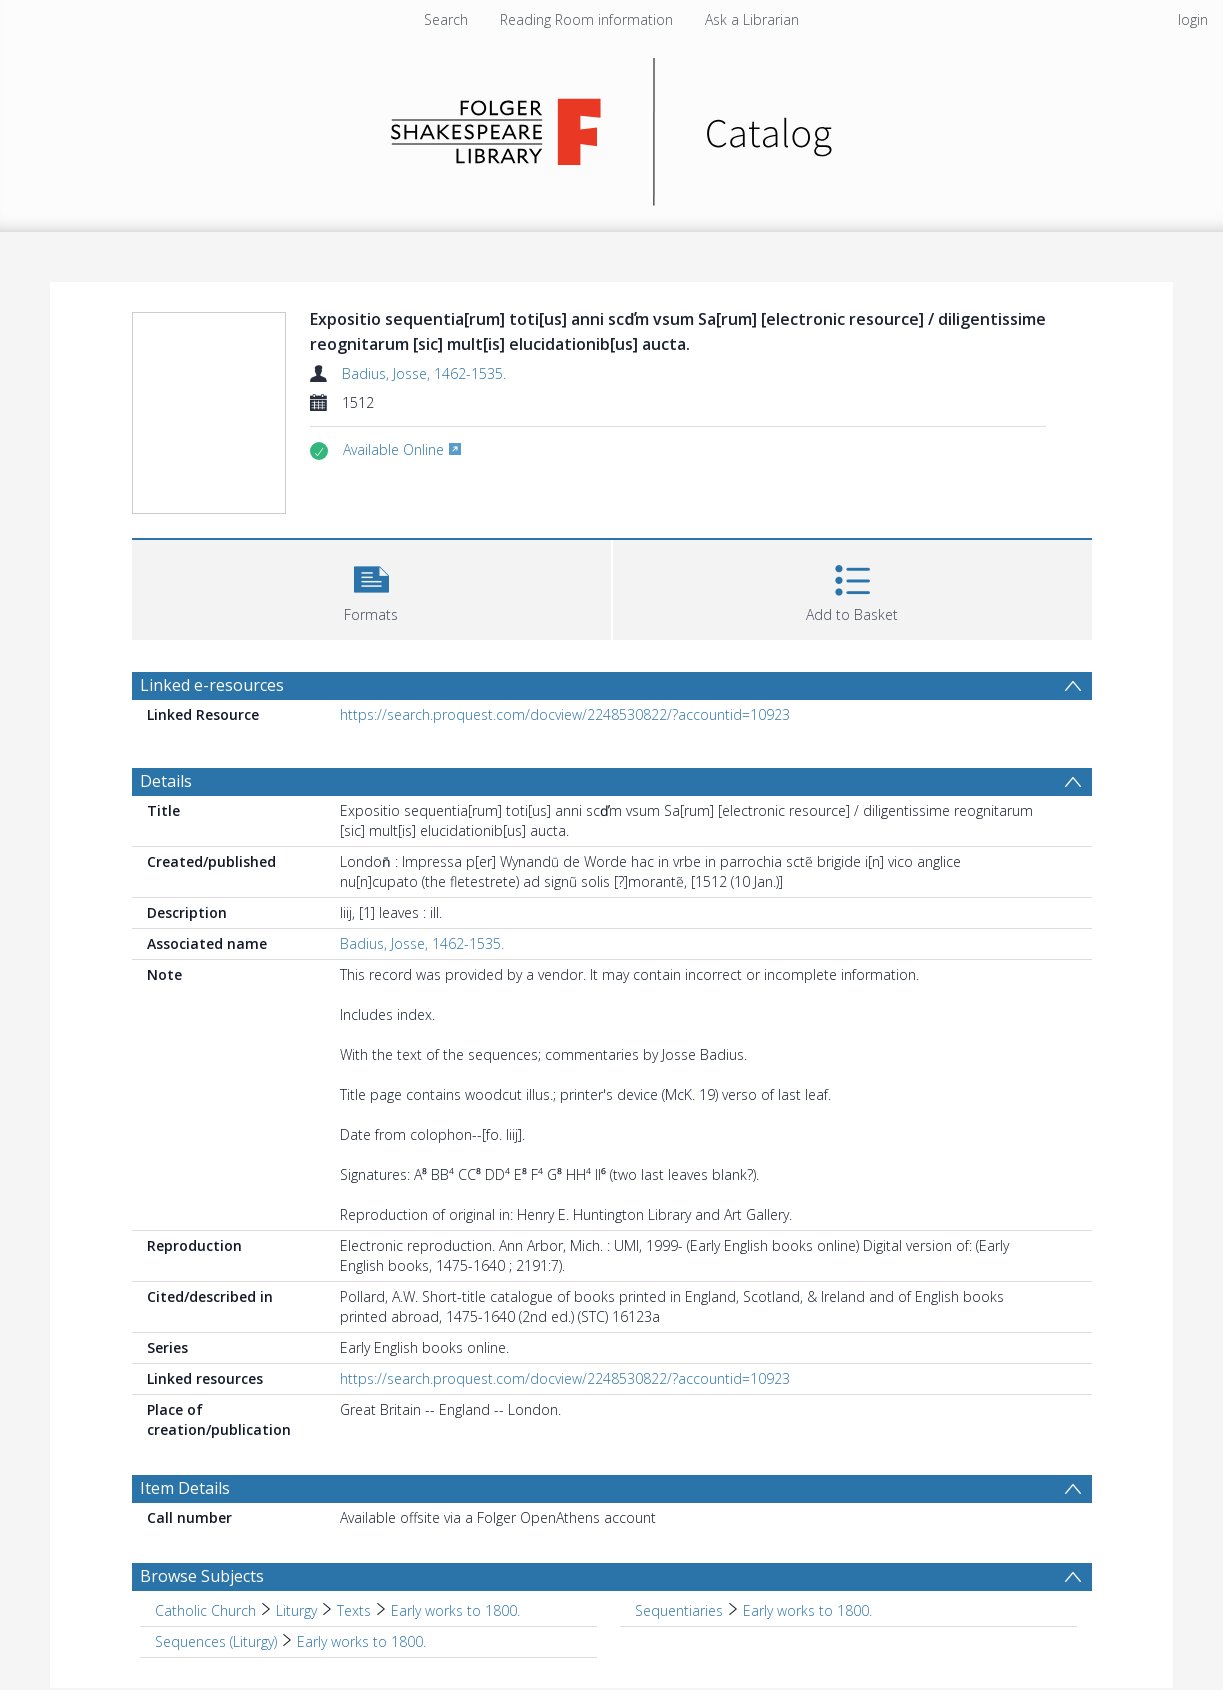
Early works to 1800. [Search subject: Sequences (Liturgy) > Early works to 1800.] (361, 1641)
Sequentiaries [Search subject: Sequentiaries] (679, 1610)
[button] (371, 587)
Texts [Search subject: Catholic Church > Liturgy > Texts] (354, 1610)
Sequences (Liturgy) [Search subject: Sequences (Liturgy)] (216, 1641)
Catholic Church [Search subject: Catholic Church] (205, 1610)
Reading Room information (586, 19)
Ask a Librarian (752, 19)
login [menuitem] (1193, 19)
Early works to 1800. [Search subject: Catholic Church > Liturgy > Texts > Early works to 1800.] (455, 1610)
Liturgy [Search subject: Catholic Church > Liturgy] (296, 1610)
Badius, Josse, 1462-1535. (424, 373)
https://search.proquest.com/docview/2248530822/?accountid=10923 (565, 714)
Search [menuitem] (446, 19)
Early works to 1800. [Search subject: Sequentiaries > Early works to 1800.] (807, 1610)
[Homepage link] (611, 126)
